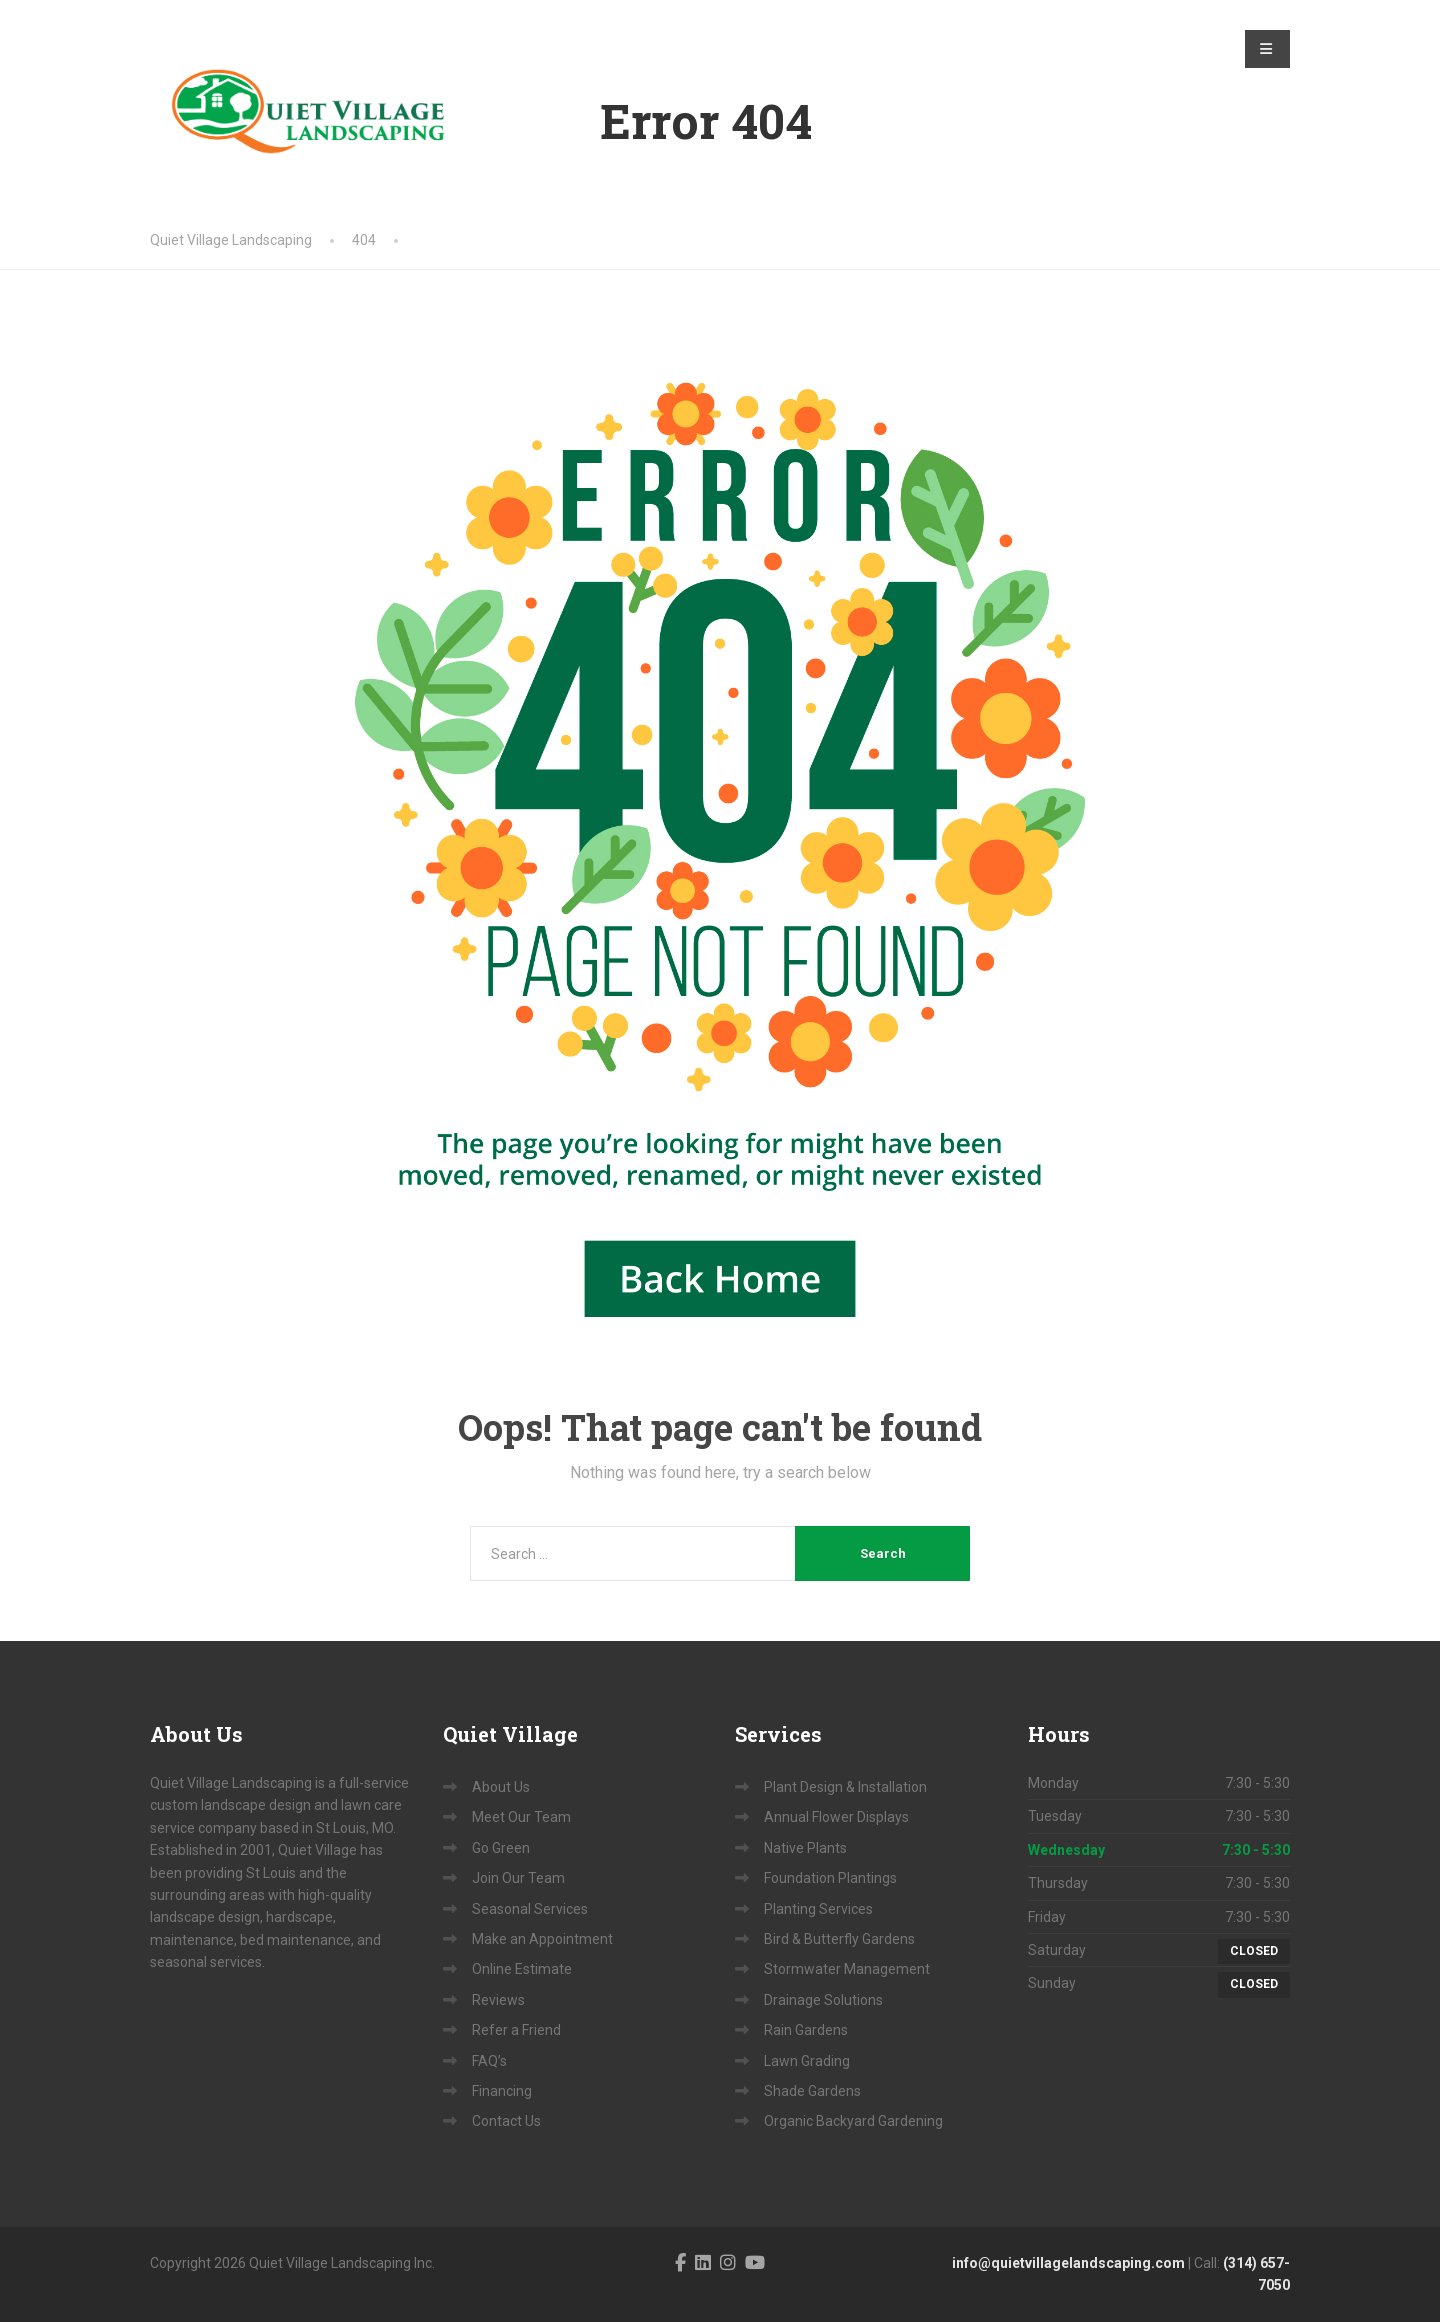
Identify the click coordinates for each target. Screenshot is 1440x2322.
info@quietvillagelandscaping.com (1068, 2263)
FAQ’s (489, 2061)
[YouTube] (755, 2262)
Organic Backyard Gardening (853, 2121)
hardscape (299, 1917)
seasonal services (206, 1962)
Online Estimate (522, 1969)
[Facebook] (680, 2262)
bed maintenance (295, 1940)
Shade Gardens (812, 2091)
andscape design (257, 1805)
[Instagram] (728, 2262)
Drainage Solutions (823, 2000)
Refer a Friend (516, 2030)
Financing (502, 2091)
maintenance (192, 1940)
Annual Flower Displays (836, 1817)
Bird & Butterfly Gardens (839, 1939)
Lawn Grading (807, 2061)
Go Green (501, 1848)
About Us (501, 1787)
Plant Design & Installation (845, 1787)
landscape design (205, 1917)
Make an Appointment (542, 1939)
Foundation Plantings (830, 1878)
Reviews (498, 2000)
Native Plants (805, 1848)
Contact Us (506, 2121)
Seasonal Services (530, 1909)
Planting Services (818, 1909)
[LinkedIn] (703, 2262)
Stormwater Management (847, 1969)
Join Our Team (518, 1878)
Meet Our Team (521, 1817)
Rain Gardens (806, 2030)
